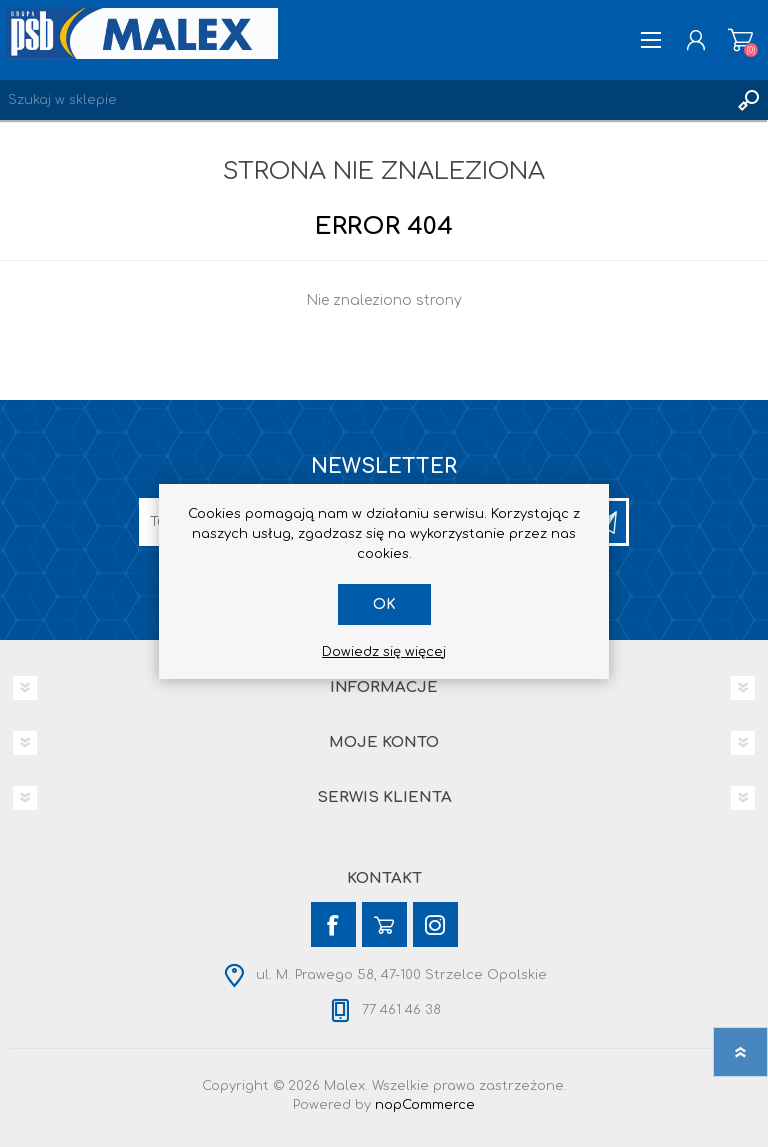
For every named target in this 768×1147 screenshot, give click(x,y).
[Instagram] (435, 924)
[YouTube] (384, 924)
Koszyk (740, 40)
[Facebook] (333, 924)
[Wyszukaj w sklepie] (364, 100)
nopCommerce (425, 1105)
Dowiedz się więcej (384, 652)
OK (384, 604)
